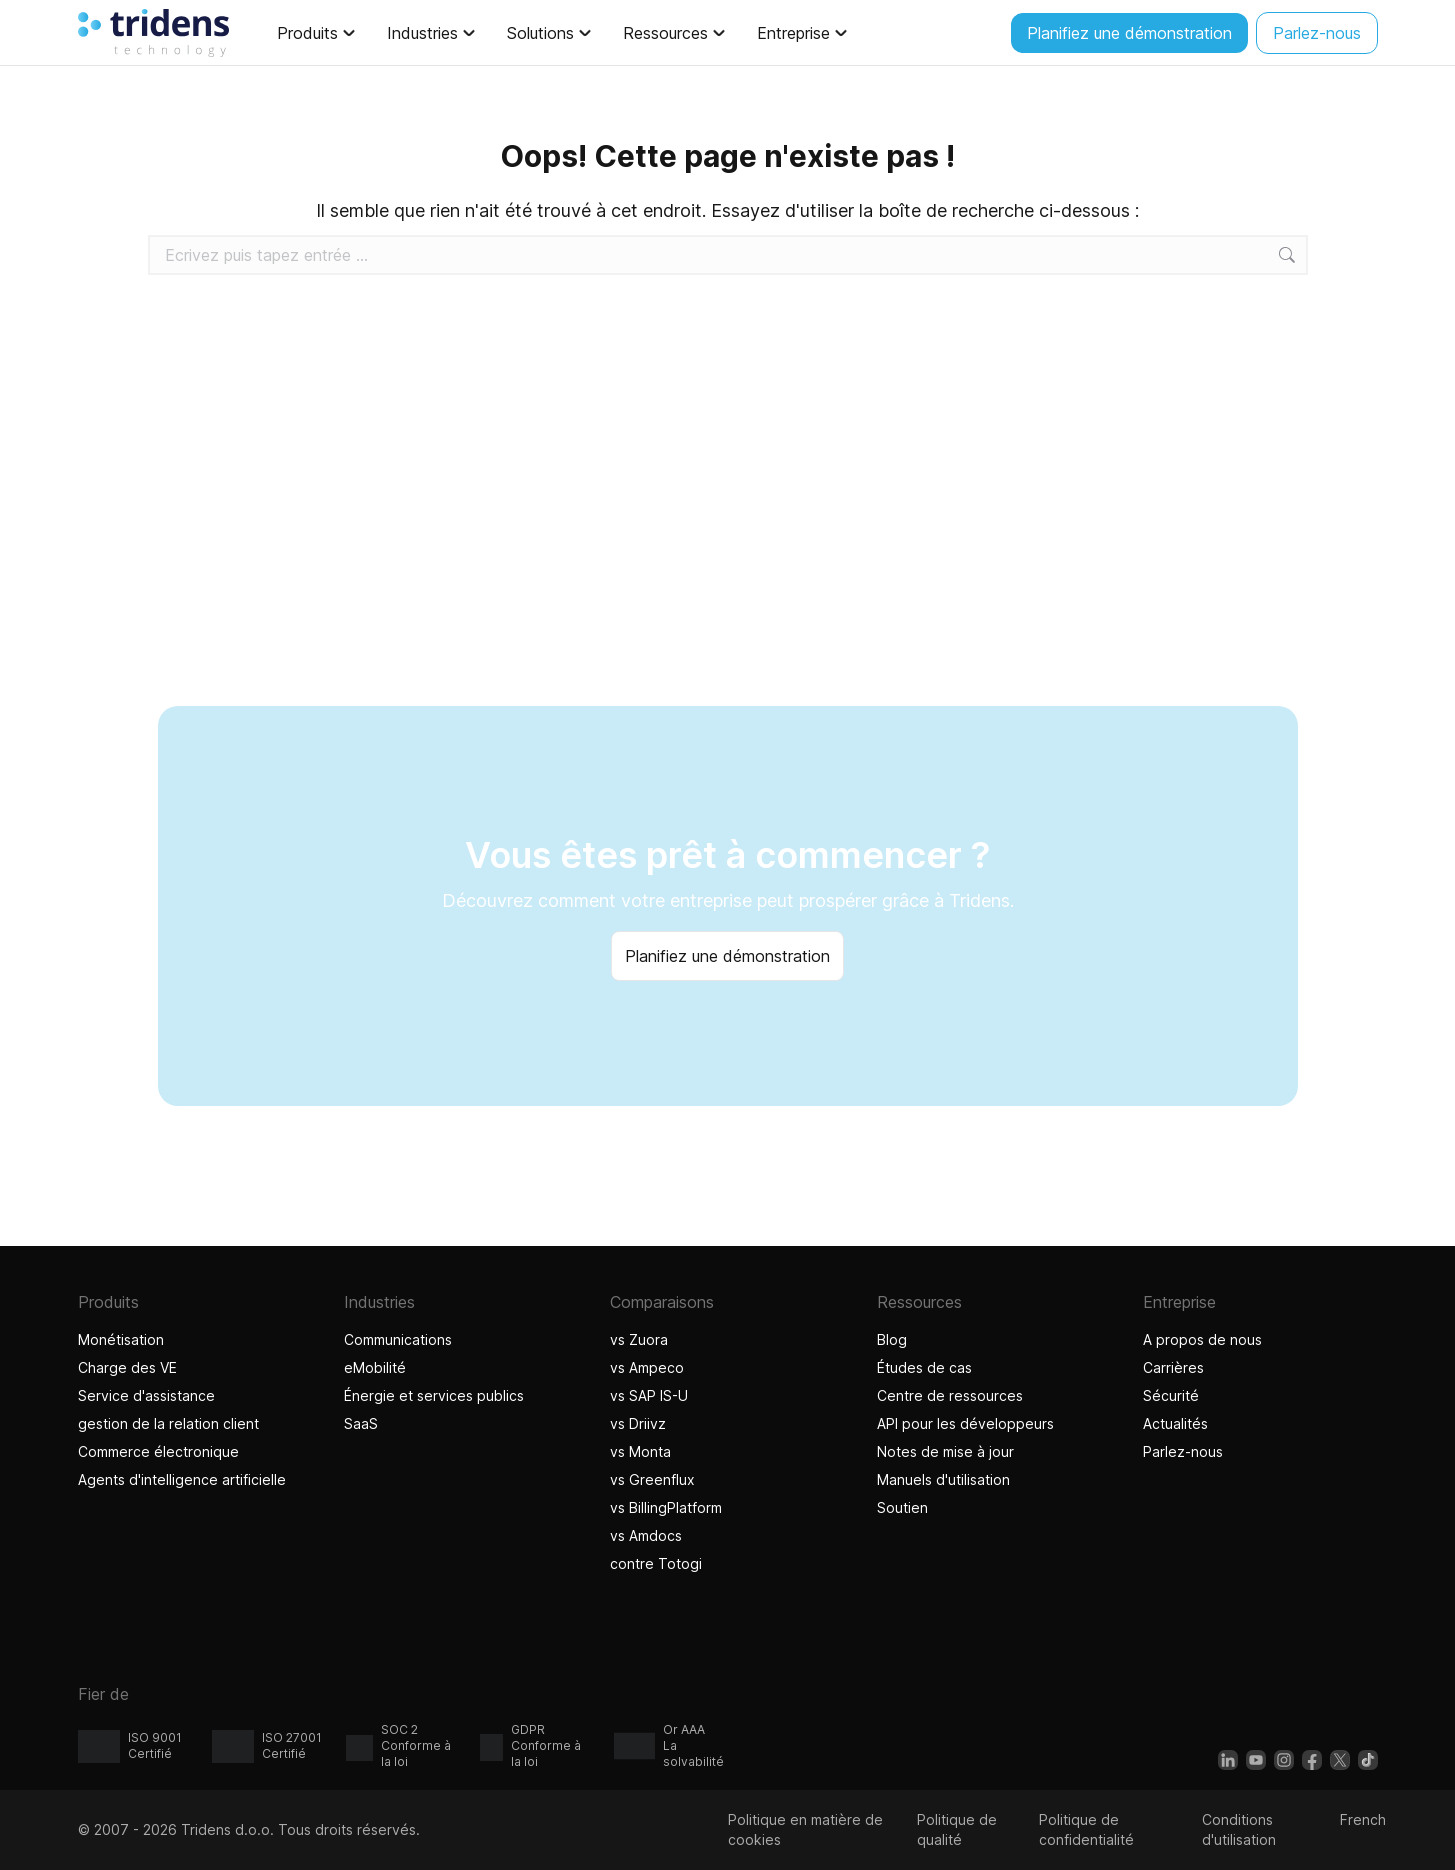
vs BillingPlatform (666, 1507)
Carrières (1173, 1367)
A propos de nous (1202, 1339)
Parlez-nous (1183, 1451)
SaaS (361, 1423)
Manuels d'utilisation (943, 1479)
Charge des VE (127, 1367)
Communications (398, 1339)
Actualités (1175, 1423)
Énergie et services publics (434, 1395)
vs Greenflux (652, 1479)
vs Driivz (638, 1423)
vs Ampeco (647, 1367)
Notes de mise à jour (945, 1451)
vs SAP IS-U (649, 1395)
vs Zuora (639, 1339)
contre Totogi (658, 1563)
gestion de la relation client (168, 1423)
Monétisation (121, 1339)
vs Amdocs (646, 1535)
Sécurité (1171, 1395)
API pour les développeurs (965, 1423)
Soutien (902, 1507)
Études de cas (924, 1367)
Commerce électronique (158, 1451)
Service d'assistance (146, 1395)
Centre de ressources (950, 1395)
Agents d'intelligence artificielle (184, 1479)
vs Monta (640, 1451)
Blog (892, 1339)
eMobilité (375, 1367)
